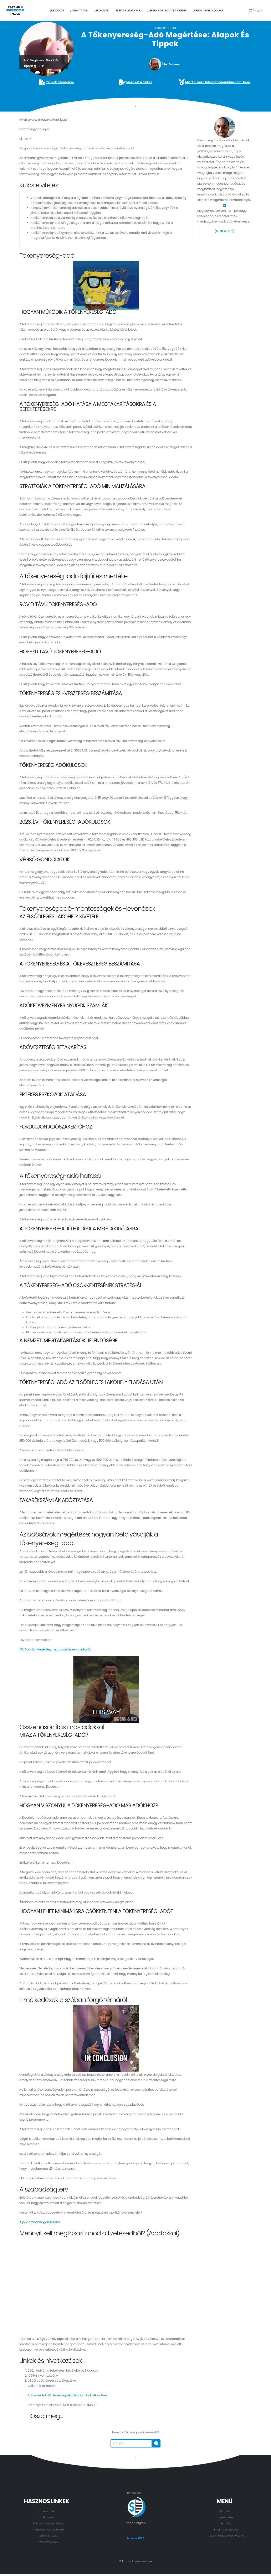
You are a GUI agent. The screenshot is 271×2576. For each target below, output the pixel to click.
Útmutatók (79, 10)
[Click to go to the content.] (135, 108)
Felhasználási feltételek (48, 2523)
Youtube (48, 2511)
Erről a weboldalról (208, 10)
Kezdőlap (57, 10)
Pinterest (48, 2517)
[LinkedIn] (224, 205)
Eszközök (101, 10)
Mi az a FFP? (224, 231)
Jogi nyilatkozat (48, 2535)
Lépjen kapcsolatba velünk (166, 10)
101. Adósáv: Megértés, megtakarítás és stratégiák (55, 1649)
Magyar (256, 10)
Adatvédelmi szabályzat (48, 2529)
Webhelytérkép (48, 2541)
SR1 (174, 28)
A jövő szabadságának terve (40, 2222)
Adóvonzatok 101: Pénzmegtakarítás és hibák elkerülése (67, 2395)
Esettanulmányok (128, 10)
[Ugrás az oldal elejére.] (135, 2457)
